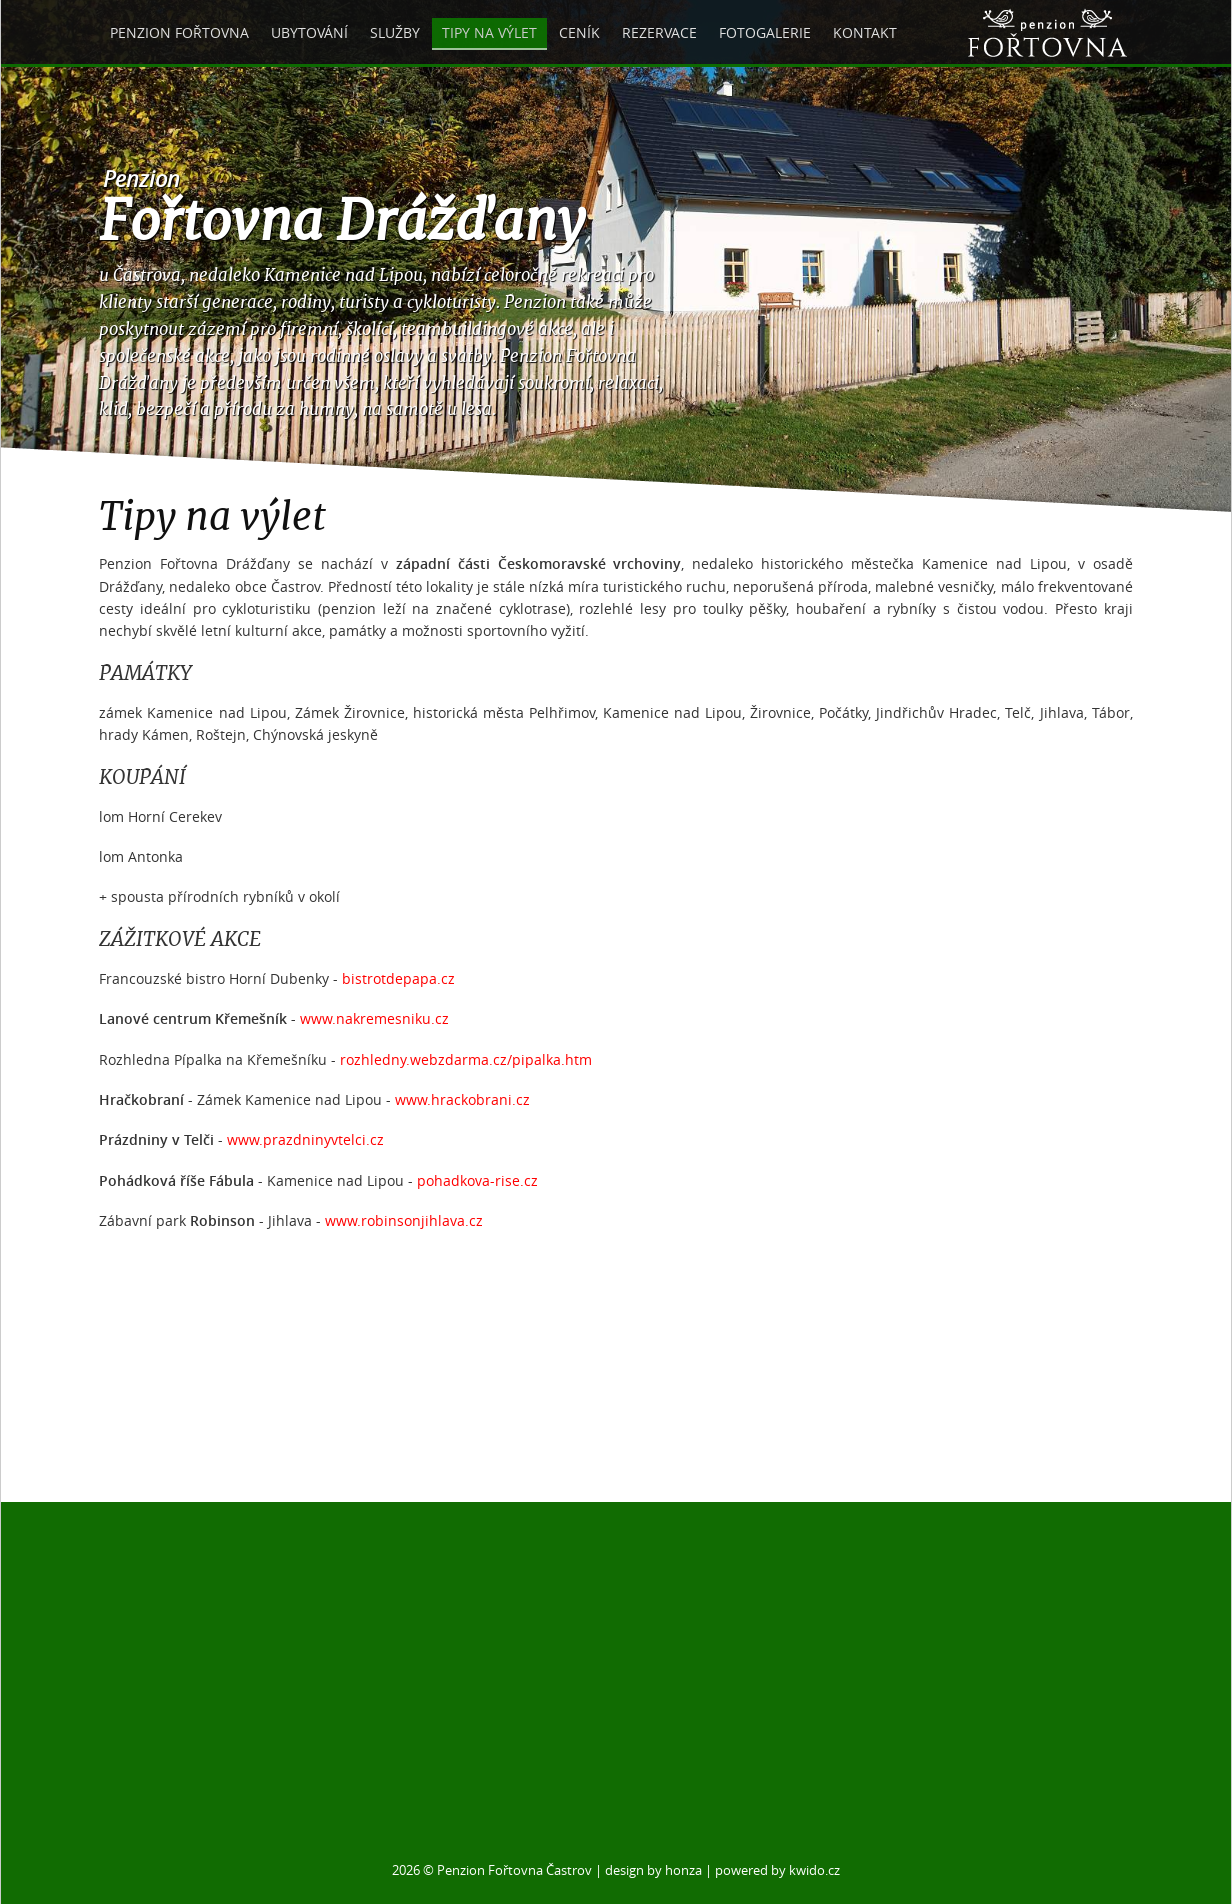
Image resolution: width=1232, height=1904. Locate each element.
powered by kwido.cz (777, 1870)
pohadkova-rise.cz (477, 1180)
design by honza (653, 1870)
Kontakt (865, 32)
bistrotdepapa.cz (398, 978)
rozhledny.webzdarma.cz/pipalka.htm (466, 1059)
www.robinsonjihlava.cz (404, 1220)
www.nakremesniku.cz (374, 1018)
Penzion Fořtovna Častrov (514, 1870)
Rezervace (659, 32)
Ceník (579, 32)
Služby (395, 32)
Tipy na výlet (489, 32)
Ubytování (309, 32)
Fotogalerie (765, 32)
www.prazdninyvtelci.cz (305, 1139)
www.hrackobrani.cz (462, 1099)
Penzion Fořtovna (179, 32)
